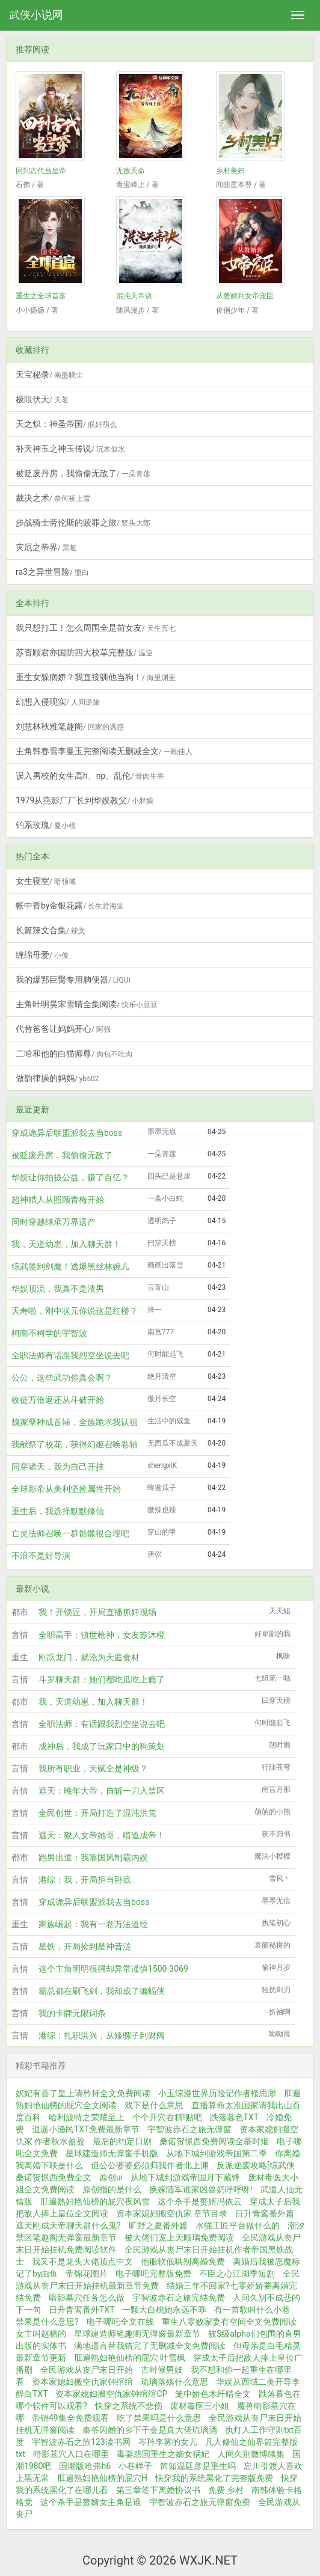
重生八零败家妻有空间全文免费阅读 (229, 2321)
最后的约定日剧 (122, 2141)
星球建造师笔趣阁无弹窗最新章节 (137, 2333)
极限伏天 (42, 399)
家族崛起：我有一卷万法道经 (93, 1924)
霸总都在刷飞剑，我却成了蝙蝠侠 (101, 1991)
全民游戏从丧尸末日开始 (86, 2370)
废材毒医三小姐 (199, 2406)
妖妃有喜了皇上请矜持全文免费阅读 (83, 2093)
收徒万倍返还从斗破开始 (57, 1400)
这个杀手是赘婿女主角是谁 (90, 2502)
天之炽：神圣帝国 (66, 424)
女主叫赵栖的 (41, 2333)
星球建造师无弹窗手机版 (112, 2153)
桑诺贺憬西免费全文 (53, 2177)
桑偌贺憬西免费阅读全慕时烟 (214, 2141)
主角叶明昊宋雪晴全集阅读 (87, 1004)
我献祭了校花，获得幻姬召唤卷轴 (74, 1444)
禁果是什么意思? (47, 2321)
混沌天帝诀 (134, 296)
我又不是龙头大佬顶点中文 (82, 2261)
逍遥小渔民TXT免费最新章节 (86, 2129)
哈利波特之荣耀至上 (87, 2117)
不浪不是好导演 (40, 1555)
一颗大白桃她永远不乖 (164, 2309)
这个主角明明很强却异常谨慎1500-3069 (113, 1968)
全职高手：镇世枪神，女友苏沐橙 (101, 1635)
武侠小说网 (36, 14)
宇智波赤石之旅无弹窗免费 (199, 2502)
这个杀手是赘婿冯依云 (200, 2201)
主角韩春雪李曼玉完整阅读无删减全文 (104, 751)
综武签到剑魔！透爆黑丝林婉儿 (70, 1266)
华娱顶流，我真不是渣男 (57, 1288)
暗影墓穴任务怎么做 (87, 2297)
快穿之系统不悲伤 (128, 2406)
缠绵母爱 (42, 955)
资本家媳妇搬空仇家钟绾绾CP (111, 2394)
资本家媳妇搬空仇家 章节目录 (171, 2213)
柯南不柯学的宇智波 (49, 1333)
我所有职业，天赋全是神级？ (93, 1768)
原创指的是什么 (111, 2189)
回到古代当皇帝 (41, 171)
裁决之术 (53, 498)
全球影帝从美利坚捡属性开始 (66, 1489)
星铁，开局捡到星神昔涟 (84, 1946)
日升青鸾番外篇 (264, 2213)
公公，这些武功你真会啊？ (61, 1377)
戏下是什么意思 (154, 2105)
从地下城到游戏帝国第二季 (216, 2153)
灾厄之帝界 (46, 547)
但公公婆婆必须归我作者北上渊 (150, 2165)
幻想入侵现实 (58, 702)
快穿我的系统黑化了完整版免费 (214, 2478)
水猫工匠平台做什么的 (237, 2225)
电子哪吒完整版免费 (153, 2273)
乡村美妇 (230, 171)
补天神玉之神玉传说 (70, 448)
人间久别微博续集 (251, 2454)
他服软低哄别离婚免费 (183, 2261)
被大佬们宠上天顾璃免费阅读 (179, 2237)
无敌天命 (130, 171)
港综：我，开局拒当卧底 (84, 1879)
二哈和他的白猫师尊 (74, 1053)
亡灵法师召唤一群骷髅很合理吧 (70, 1533)
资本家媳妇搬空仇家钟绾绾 (82, 2382)
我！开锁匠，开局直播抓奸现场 (97, 1612)
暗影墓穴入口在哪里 (71, 2454)
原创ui (111, 2177)
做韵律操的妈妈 (57, 1078)
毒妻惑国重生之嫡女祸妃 (163, 2454)
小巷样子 (135, 2466)
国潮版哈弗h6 (85, 2466)
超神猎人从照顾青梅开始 (57, 1199)
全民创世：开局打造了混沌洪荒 (97, 1813)
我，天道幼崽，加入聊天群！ (66, 1244)
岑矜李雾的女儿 (167, 2442)
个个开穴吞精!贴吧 (167, 2117)
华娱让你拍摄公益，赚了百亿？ (70, 1177)
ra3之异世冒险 (52, 572)
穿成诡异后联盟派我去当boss (66, 1133)
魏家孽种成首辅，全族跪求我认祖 (74, 1422)
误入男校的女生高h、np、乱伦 (90, 775)
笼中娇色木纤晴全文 (213, 2394)
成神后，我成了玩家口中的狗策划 (101, 1746)
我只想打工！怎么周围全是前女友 (96, 628)
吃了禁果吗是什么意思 (159, 2418)
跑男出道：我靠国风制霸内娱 (93, 1857)
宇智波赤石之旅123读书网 (81, 2442)
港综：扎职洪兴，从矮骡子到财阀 (101, 2035)
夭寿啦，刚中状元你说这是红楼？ (74, 1311)
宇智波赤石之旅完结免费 (178, 2297)
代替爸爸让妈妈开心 (63, 1029)
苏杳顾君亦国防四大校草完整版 (84, 652)
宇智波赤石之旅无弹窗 (189, 2129)
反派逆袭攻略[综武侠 (256, 2165)
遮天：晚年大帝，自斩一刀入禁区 (101, 1791)
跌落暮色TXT (234, 2117)
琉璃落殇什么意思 (174, 2382)
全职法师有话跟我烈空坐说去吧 (70, 1355)
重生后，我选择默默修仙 (57, 1511)
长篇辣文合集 (50, 930)
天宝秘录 (49, 374)
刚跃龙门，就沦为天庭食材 (89, 1657)
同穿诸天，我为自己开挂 (57, 1466)
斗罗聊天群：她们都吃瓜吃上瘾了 (101, 1679)
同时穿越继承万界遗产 (53, 1222)
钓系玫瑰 (46, 825)
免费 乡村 (226, 2490)
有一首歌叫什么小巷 (252, 2309)
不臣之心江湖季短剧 (237, 2273)
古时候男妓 (162, 2370)
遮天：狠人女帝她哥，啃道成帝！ (101, 1835)
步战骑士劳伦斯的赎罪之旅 (83, 522)
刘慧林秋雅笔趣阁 (70, 726)
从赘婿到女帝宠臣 (245, 296)
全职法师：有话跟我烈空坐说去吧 (101, 1724)
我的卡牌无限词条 (72, 2013)
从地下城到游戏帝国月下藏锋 (185, 2177)
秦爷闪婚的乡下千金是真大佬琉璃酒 (149, 2430)
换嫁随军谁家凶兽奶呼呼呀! (201, 2189)
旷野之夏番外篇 (158, 2225)
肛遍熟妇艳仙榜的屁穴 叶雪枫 (129, 2358)
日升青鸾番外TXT (81, 2309)
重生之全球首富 (41, 296)
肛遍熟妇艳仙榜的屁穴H (102, 2478)
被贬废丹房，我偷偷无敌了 (83, 473)
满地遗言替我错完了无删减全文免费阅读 (150, 2346)
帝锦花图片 (87, 2273)
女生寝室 (46, 881)
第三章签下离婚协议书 (158, 2490)
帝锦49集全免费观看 (70, 2418)
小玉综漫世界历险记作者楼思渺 (217, 2093)
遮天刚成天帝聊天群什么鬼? (68, 2225)
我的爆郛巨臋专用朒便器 (73, 979)
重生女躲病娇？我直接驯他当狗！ (96, 677)
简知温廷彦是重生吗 (198, 2466)
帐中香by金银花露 (70, 905)
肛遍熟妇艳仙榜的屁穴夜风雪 (95, 2201)
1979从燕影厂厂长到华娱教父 (84, 800)
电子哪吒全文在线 (120, 2321)
